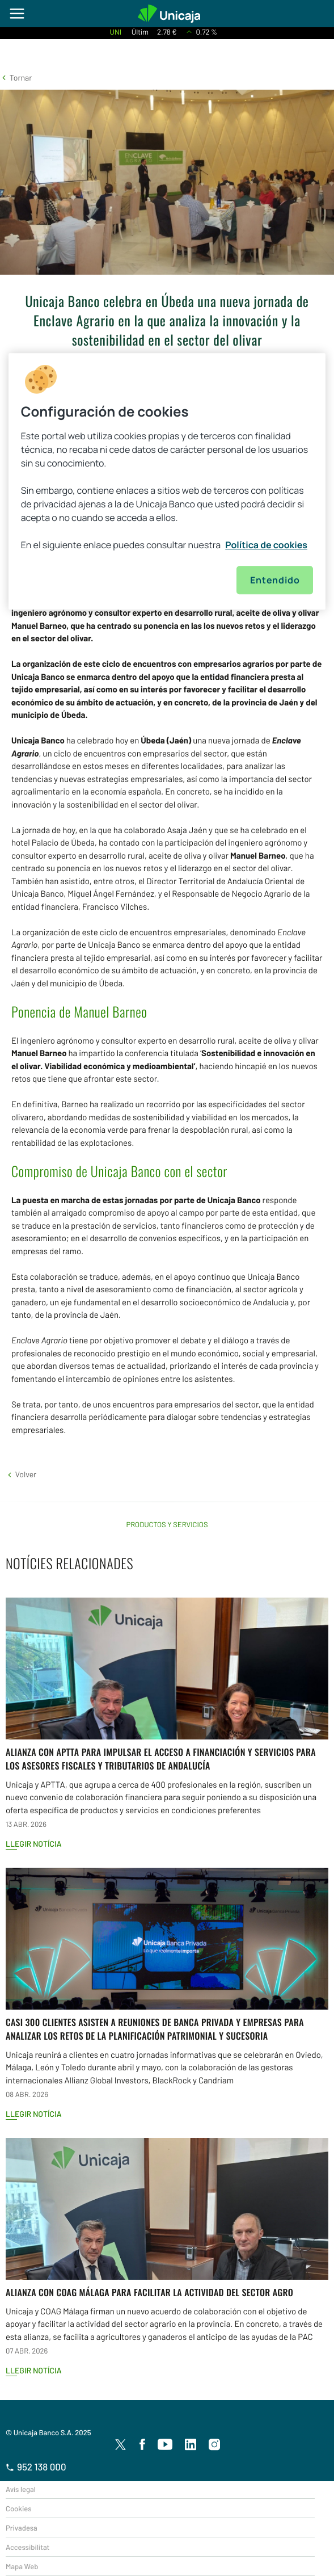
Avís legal (21, 2489)
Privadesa (21, 2527)
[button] (16, 77)
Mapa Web (22, 2566)
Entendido (274, 580)
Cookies (18, 2508)
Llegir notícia (34, 1843)
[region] (167, 481)
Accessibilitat (27, 2547)
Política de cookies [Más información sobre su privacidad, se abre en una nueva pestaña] (266, 545)
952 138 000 (36, 2467)
